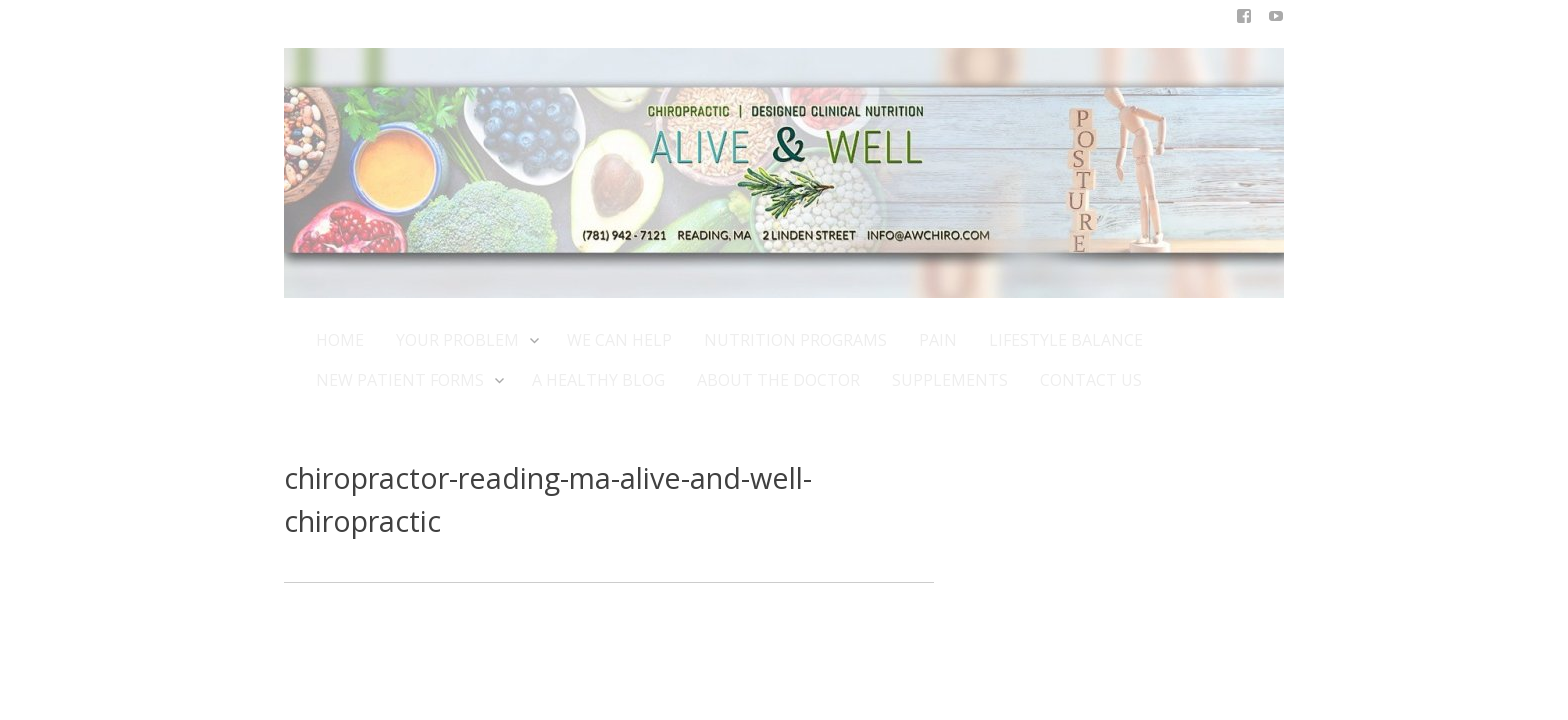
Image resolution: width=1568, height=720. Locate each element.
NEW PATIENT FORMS (408, 379)
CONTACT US (1091, 380)
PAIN (938, 340)
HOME (340, 340)
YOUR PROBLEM (465, 339)
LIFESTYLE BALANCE (1066, 340)
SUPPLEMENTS (950, 380)
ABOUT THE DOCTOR (778, 380)
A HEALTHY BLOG (598, 380)
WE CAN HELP (619, 340)
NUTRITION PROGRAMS (795, 340)
